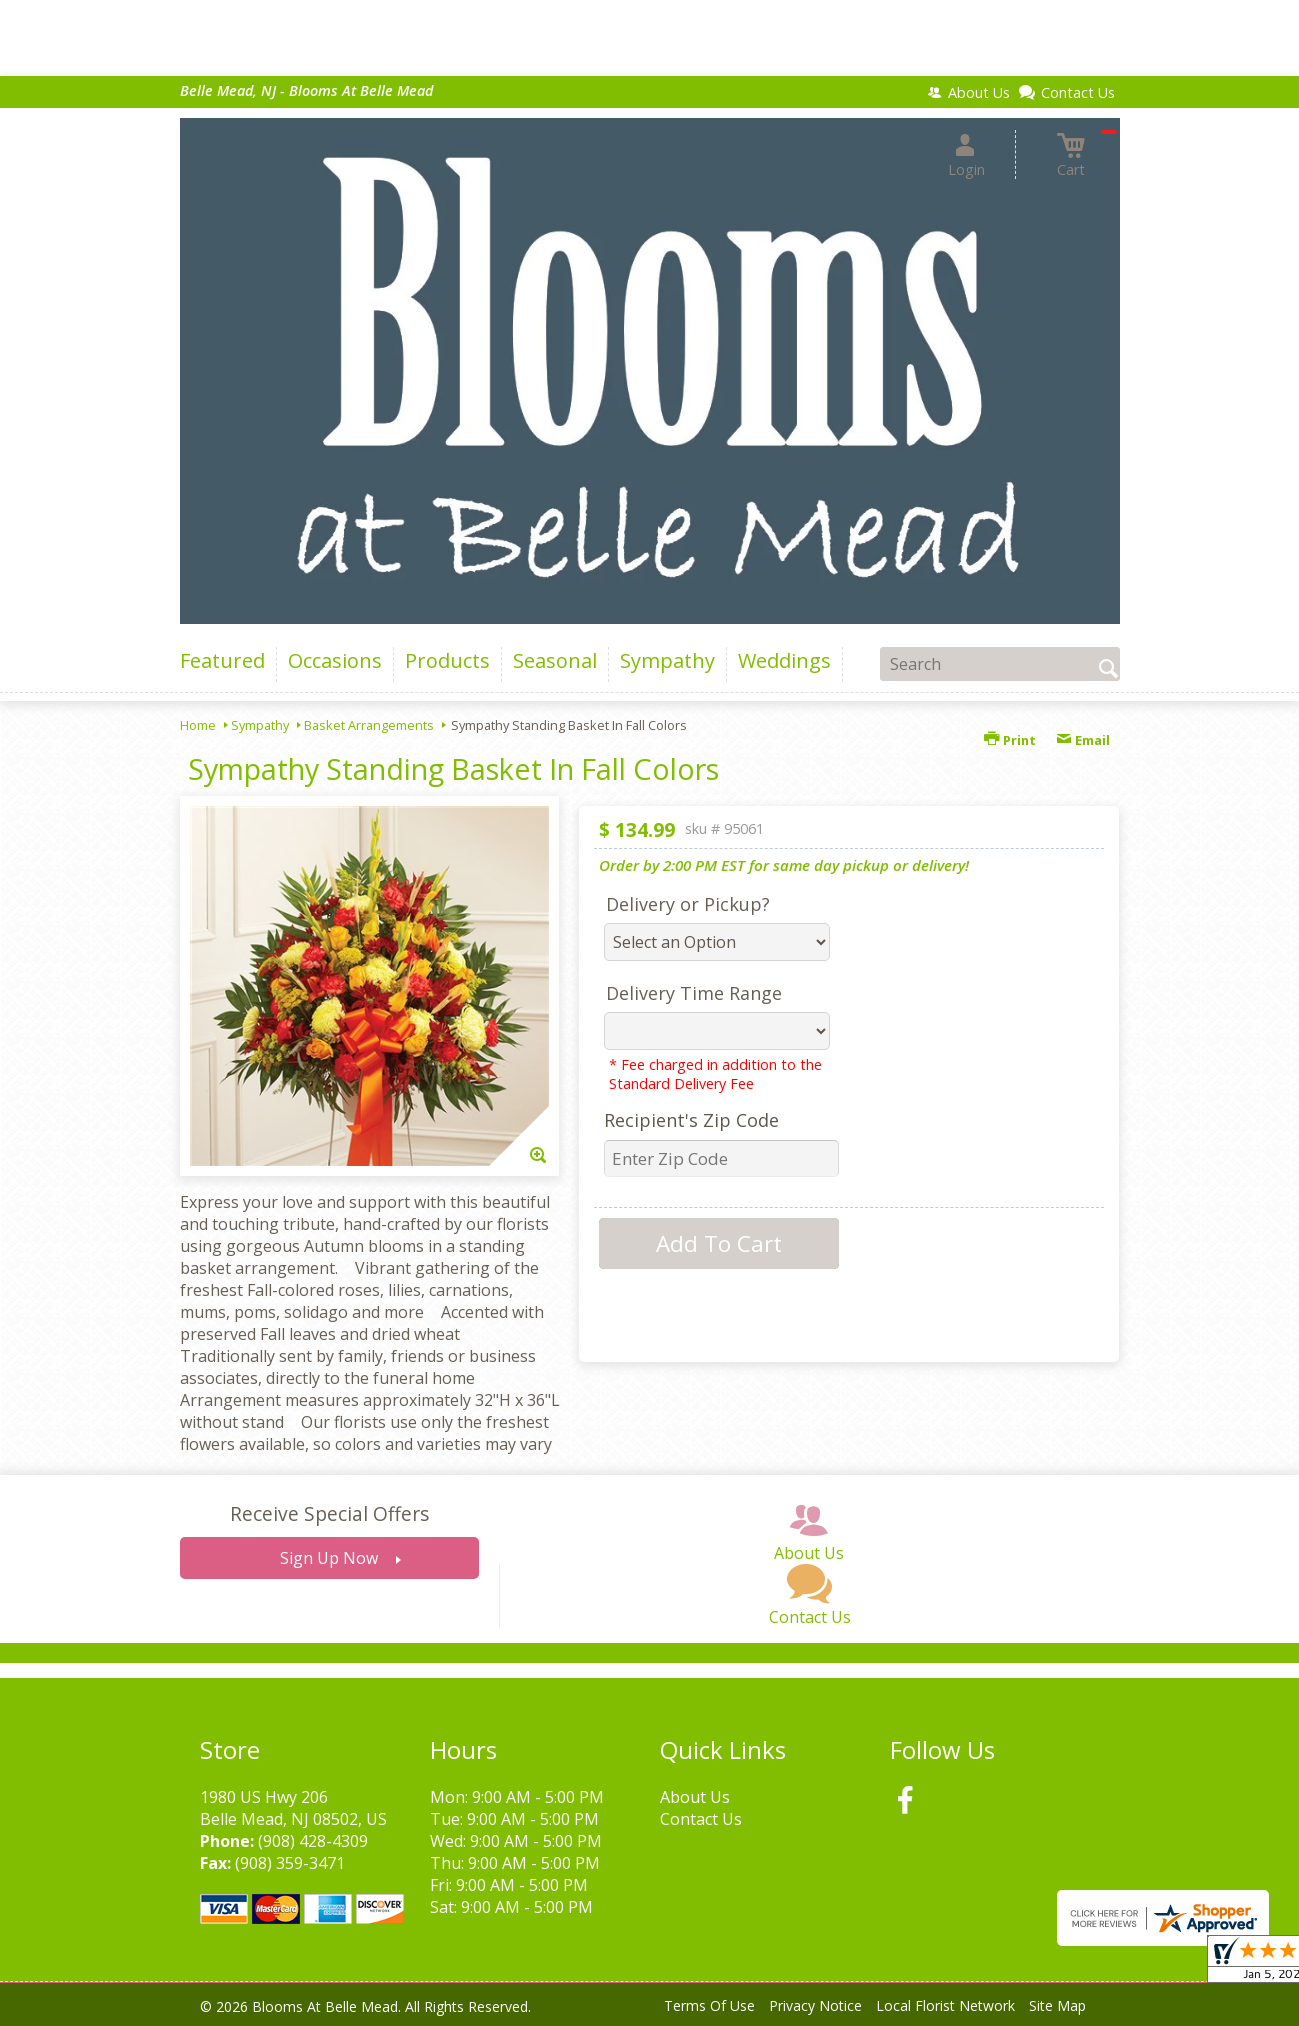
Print (1010, 740)
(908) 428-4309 (313, 1841)
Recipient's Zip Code (691, 1120)
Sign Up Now (329, 1558)
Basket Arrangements (369, 725)
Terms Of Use (709, 2005)
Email (1083, 740)
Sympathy (260, 725)
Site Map (1057, 2005)
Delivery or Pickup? (688, 904)
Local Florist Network (945, 2005)
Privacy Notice (815, 2005)
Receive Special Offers (329, 1513)
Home (198, 725)
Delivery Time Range (694, 993)
